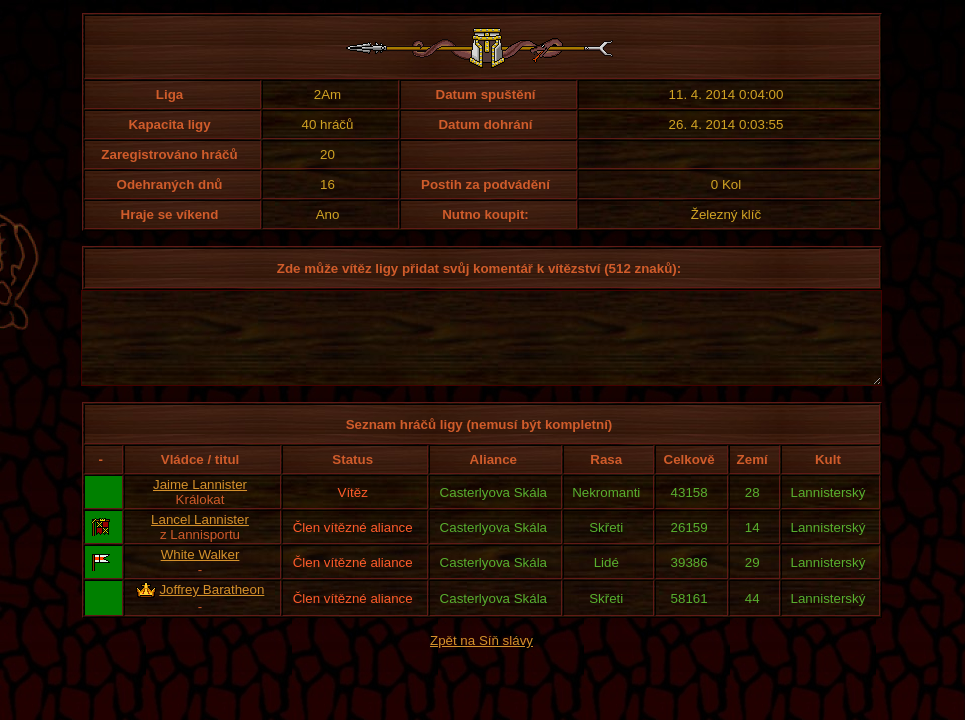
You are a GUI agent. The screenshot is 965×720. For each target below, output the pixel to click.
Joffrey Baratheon (211, 607)
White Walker (200, 572)
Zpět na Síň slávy (481, 658)
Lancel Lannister (200, 537)
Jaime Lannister (200, 502)
